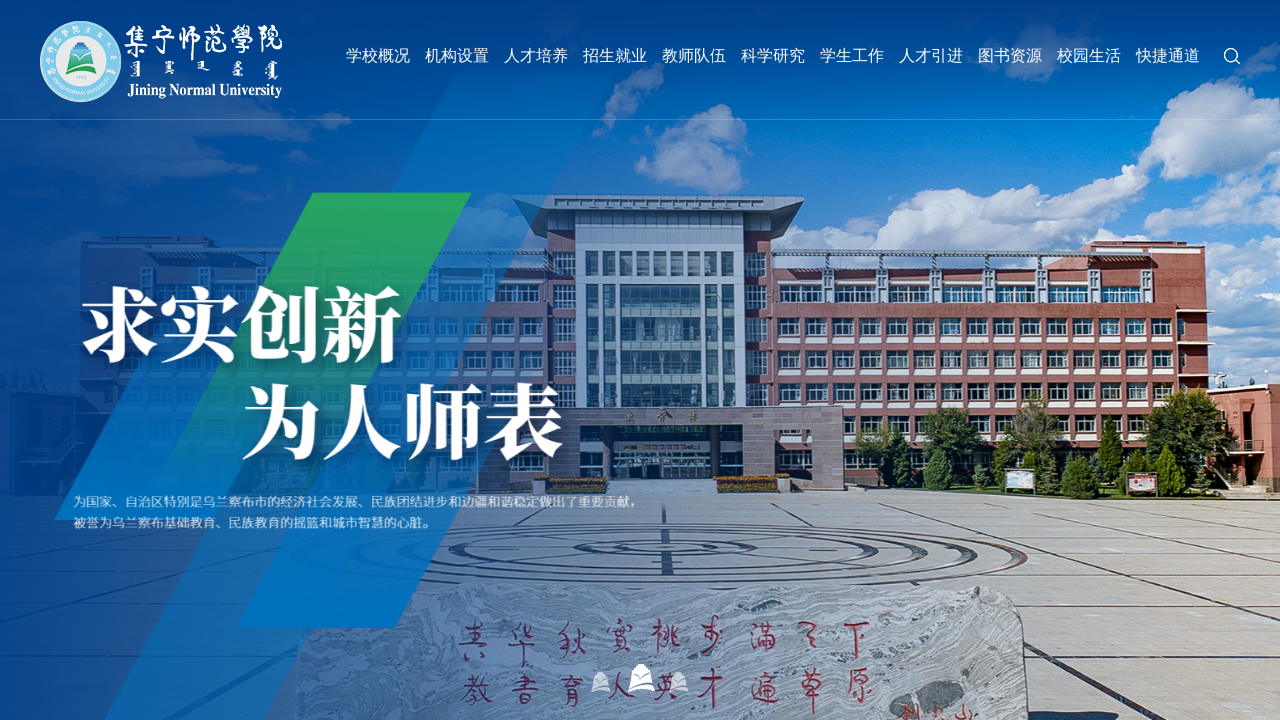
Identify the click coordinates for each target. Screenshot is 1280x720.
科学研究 (773, 55)
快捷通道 (1168, 55)
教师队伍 (694, 55)
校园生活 (1089, 55)
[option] (640, 360)
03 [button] (679, 678)
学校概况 (378, 55)
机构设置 (457, 55)
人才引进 (931, 55)
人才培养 (536, 55)
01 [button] (601, 678)
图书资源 (1010, 55)
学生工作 (852, 55)
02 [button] (640, 678)
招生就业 (615, 55)
